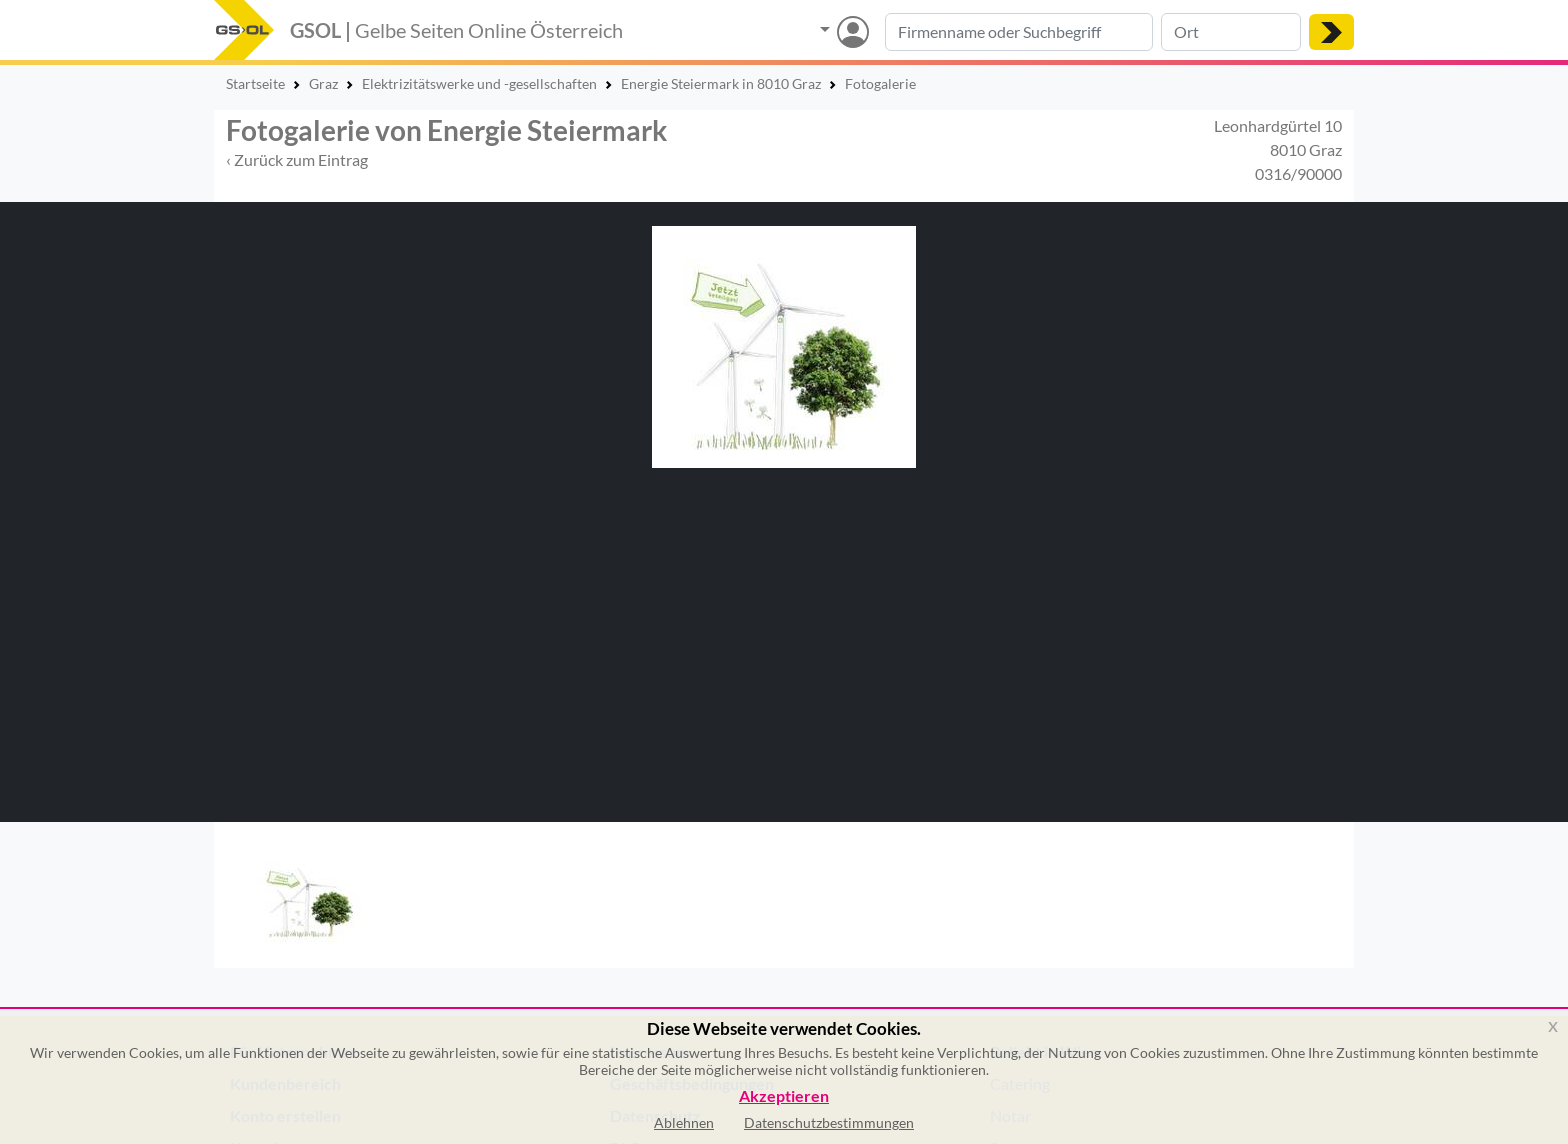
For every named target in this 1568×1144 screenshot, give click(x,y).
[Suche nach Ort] (1231, 32)
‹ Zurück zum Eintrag (297, 159)
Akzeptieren (784, 1096)
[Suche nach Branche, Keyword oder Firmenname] (1019, 32)
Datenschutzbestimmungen (829, 1122)
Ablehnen (684, 1122)
